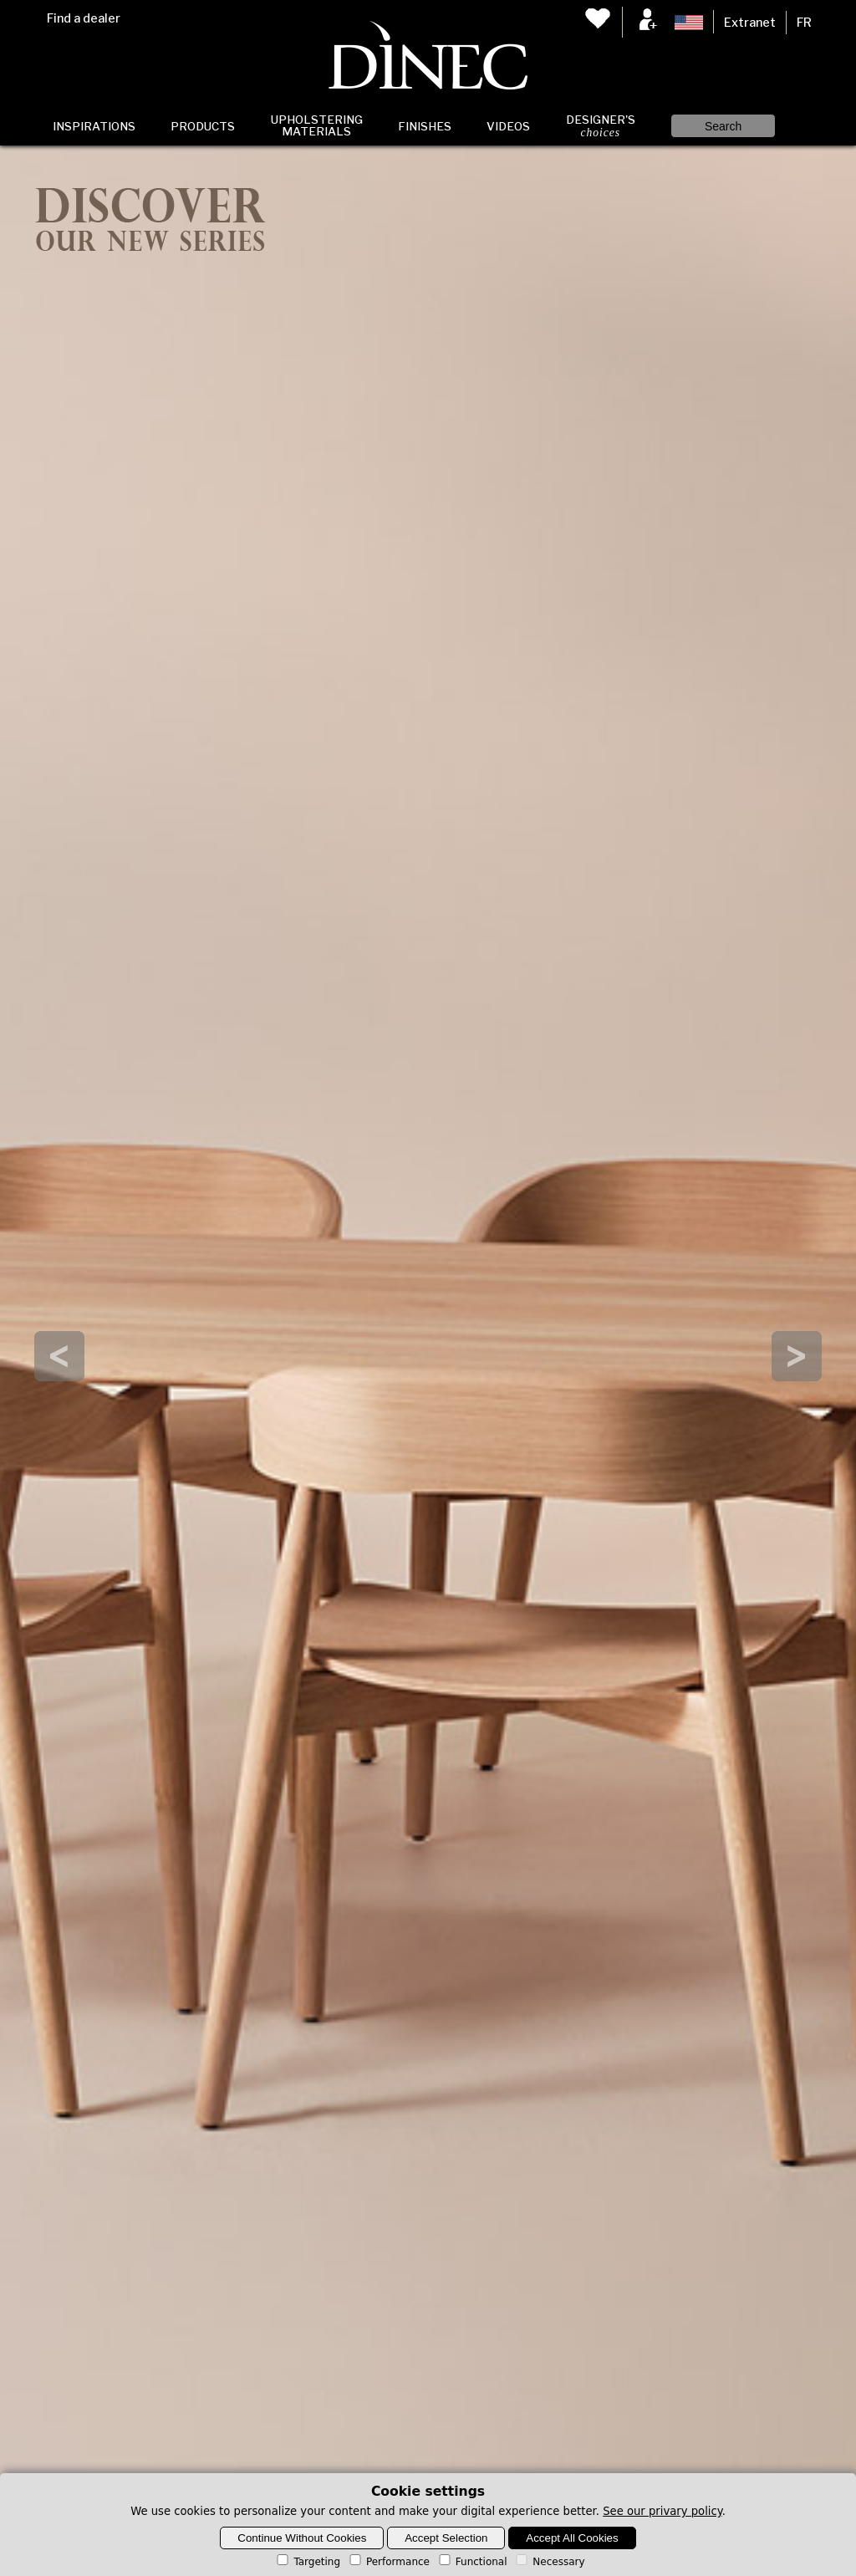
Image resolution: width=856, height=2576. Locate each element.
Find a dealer (83, 18)
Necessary (548, 2562)
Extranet (750, 22)
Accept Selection (446, 2538)
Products (203, 126)
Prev (59, 1356)
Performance (388, 2562)
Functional (471, 2562)
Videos (508, 126)
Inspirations (94, 126)
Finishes (424, 126)
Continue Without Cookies (301, 2538)
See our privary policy (662, 2511)
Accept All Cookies (572, 2538)
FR (804, 22)
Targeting (307, 2562)
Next (797, 1356)
